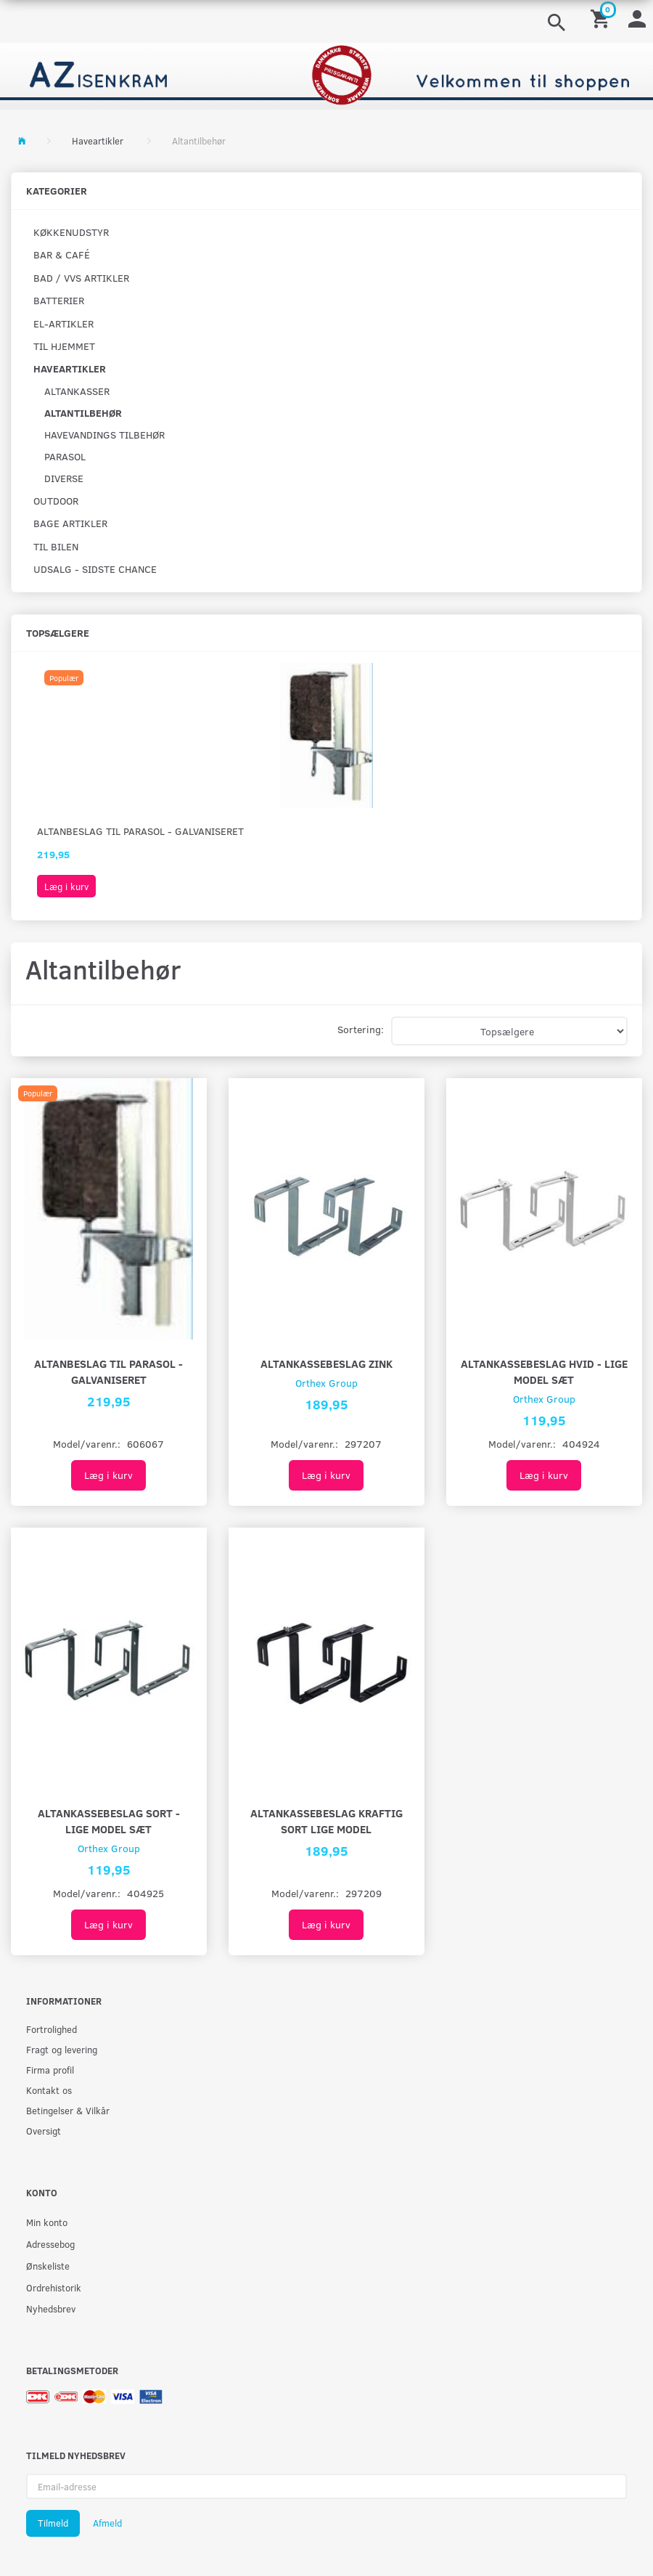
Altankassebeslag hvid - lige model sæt (544, 1371)
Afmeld (107, 2523)
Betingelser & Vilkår (68, 2110)
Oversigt (43, 2130)
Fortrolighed (51, 2029)
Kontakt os (49, 2090)
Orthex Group (326, 1383)
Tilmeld (53, 2523)
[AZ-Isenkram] (326, 75)
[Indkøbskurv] (602, 18)
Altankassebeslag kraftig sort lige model (326, 1820)
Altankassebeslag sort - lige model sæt (109, 1820)
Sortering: (360, 1029)
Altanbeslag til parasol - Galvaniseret (140, 831)
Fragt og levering (61, 2049)
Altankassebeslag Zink (326, 1363)
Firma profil (50, 2069)
